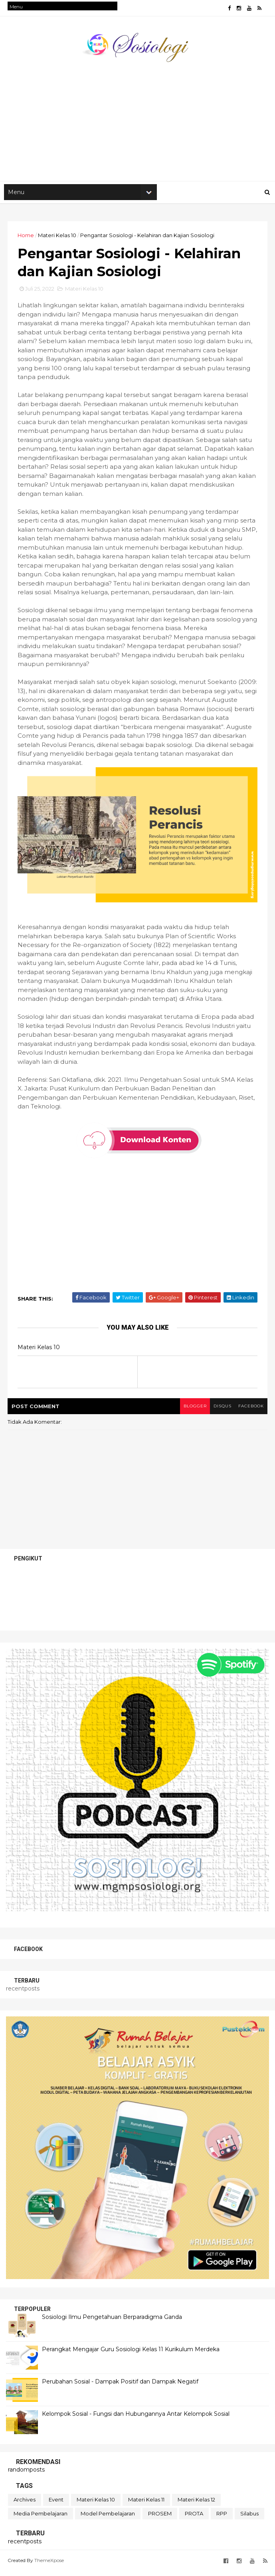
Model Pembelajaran (108, 2518)
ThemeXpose (49, 2565)
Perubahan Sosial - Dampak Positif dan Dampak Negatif (120, 2386)
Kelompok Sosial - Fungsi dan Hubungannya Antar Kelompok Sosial (135, 2418)
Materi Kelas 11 (146, 2504)
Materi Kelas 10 (57, 238)
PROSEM (160, 2518)
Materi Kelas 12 (196, 2504)
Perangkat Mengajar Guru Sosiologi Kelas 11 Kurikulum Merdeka (131, 2354)
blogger (191, 1411)
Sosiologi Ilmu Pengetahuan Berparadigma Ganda (112, 2321)
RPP (221, 2518)
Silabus (249, 2518)
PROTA (194, 2518)
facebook (250, 1411)
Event (56, 2504)
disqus (220, 1411)
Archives (25, 2504)
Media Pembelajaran (40, 2518)
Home (26, 238)
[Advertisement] (137, 120)
